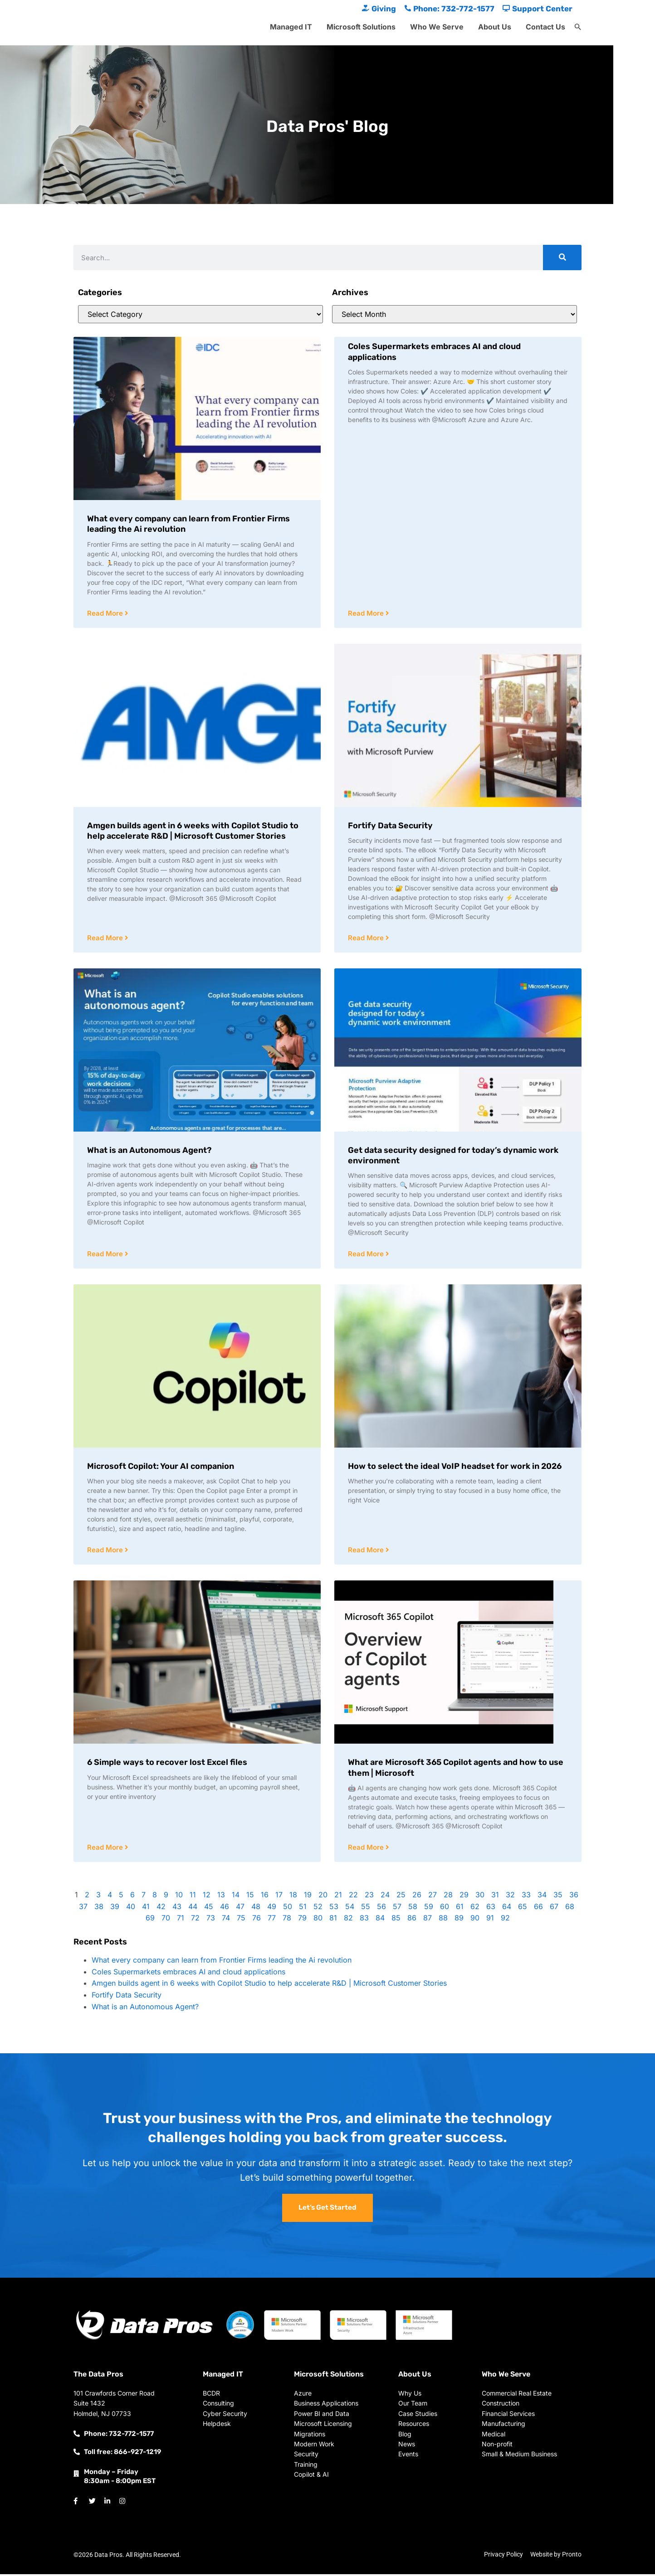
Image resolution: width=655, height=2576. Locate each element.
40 (130, 1908)
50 (287, 1908)
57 (397, 1908)
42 (161, 1908)
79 (302, 1920)
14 (236, 1896)
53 (333, 1908)
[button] (578, 27)
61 (460, 1908)
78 (287, 1920)
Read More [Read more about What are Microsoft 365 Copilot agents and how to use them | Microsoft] (367, 1849)
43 (176, 1908)
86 (411, 1920)
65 (522, 1908)
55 (365, 1908)
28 (448, 1896)
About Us (494, 26)
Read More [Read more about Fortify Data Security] (367, 938)
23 (369, 1896)
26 (416, 1896)
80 (318, 1920)
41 (146, 1908)
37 (83, 1908)
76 (256, 1920)
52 (318, 1908)
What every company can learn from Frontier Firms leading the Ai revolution (222, 1962)
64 (506, 1908)
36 (573, 1896)
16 (265, 1896)
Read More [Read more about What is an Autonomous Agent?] (106, 1255)
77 (272, 1920)
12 (206, 1896)
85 (396, 1920)
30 (479, 1896)
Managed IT (291, 26)
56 (381, 1908)
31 (495, 1896)
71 (180, 1920)
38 (98, 1908)
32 (510, 1896)
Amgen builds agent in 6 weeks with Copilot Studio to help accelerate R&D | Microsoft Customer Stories (192, 831)
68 (569, 1908)
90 (474, 1920)
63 (490, 1908)
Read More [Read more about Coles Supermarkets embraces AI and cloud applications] (367, 613)
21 (338, 1896)
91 (490, 1920)
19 (308, 1896)
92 (505, 1920)
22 (353, 1896)
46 (224, 1908)
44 (192, 1908)
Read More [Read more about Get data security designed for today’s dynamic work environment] (367, 1255)
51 (303, 1908)
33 (526, 1896)
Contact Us (545, 26)
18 (293, 1896)
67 (554, 1908)
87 (427, 1920)
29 (464, 1896)
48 (255, 1908)
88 (443, 1920)
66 (538, 1908)
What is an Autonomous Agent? (149, 1151)
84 (380, 1920)
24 (385, 1896)
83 (364, 1920)
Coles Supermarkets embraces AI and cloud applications (188, 1973)
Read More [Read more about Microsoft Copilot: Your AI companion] (106, 1551)
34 (542, 1896)
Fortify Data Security (390, 826)
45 (208, 1908)
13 (221, 1896)
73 (210, 1920)
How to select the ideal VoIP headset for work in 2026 (455, 1468)
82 (348, 1920)
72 (195, 1920)
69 (150, 1920)
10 (179, 1896)
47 (240, 1908)
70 (165, 1920)
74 (226, 1920)
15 (250, 1896)
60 (444, 1908)
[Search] (562, 257)
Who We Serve (437, 26)
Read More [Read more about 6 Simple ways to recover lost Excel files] (106, 1849)
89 (459, 1920)
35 (557, 1896)
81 (333, 1920)
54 (349, 1908)
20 (323, 1896)
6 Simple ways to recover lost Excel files (167, 1764)
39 (114, 1908)
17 (279, 1896)
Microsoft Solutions (361, 26)
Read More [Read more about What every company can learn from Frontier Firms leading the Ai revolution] (106, 613)
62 (474, 1908)
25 (401, 1896)
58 (412, 1908)
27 (432, 1896)
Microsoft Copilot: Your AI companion (160, 1468)
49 (271, 1908)
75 (241, 1920)
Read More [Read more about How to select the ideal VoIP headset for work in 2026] (367, 1551)
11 (193, 1896)
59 (428, 1908)
